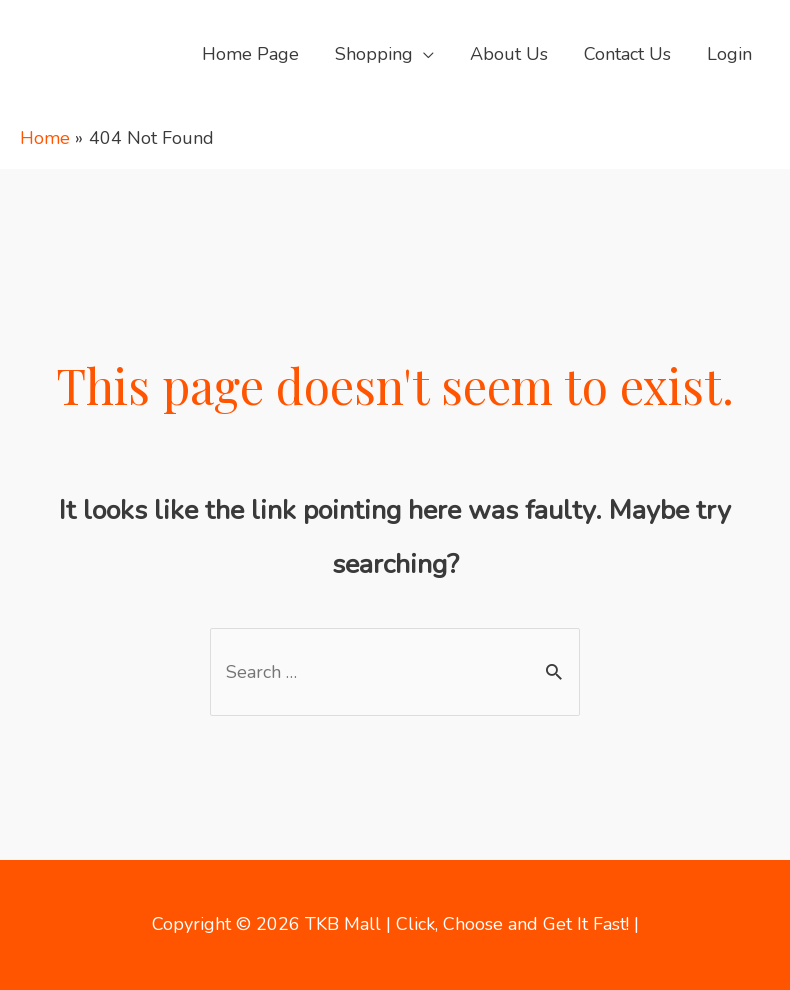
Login (729, 54)
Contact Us (627, 54)
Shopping (374, 54)
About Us (509, 54)
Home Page (250, 54)
